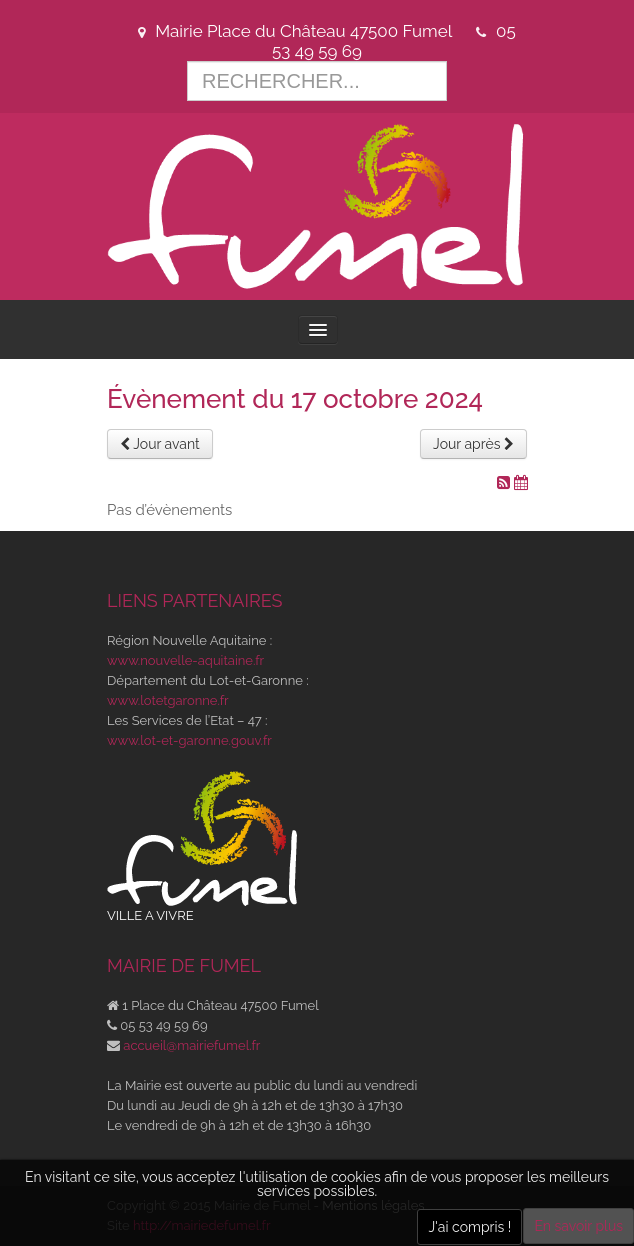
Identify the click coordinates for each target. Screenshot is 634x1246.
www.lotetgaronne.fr (168, 700)
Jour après (473, 444)
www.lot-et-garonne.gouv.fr (189, 740)
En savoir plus (578, 1226)
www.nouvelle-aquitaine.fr (185, 660)
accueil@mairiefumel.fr (191, 1045)
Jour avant (160, 444)
